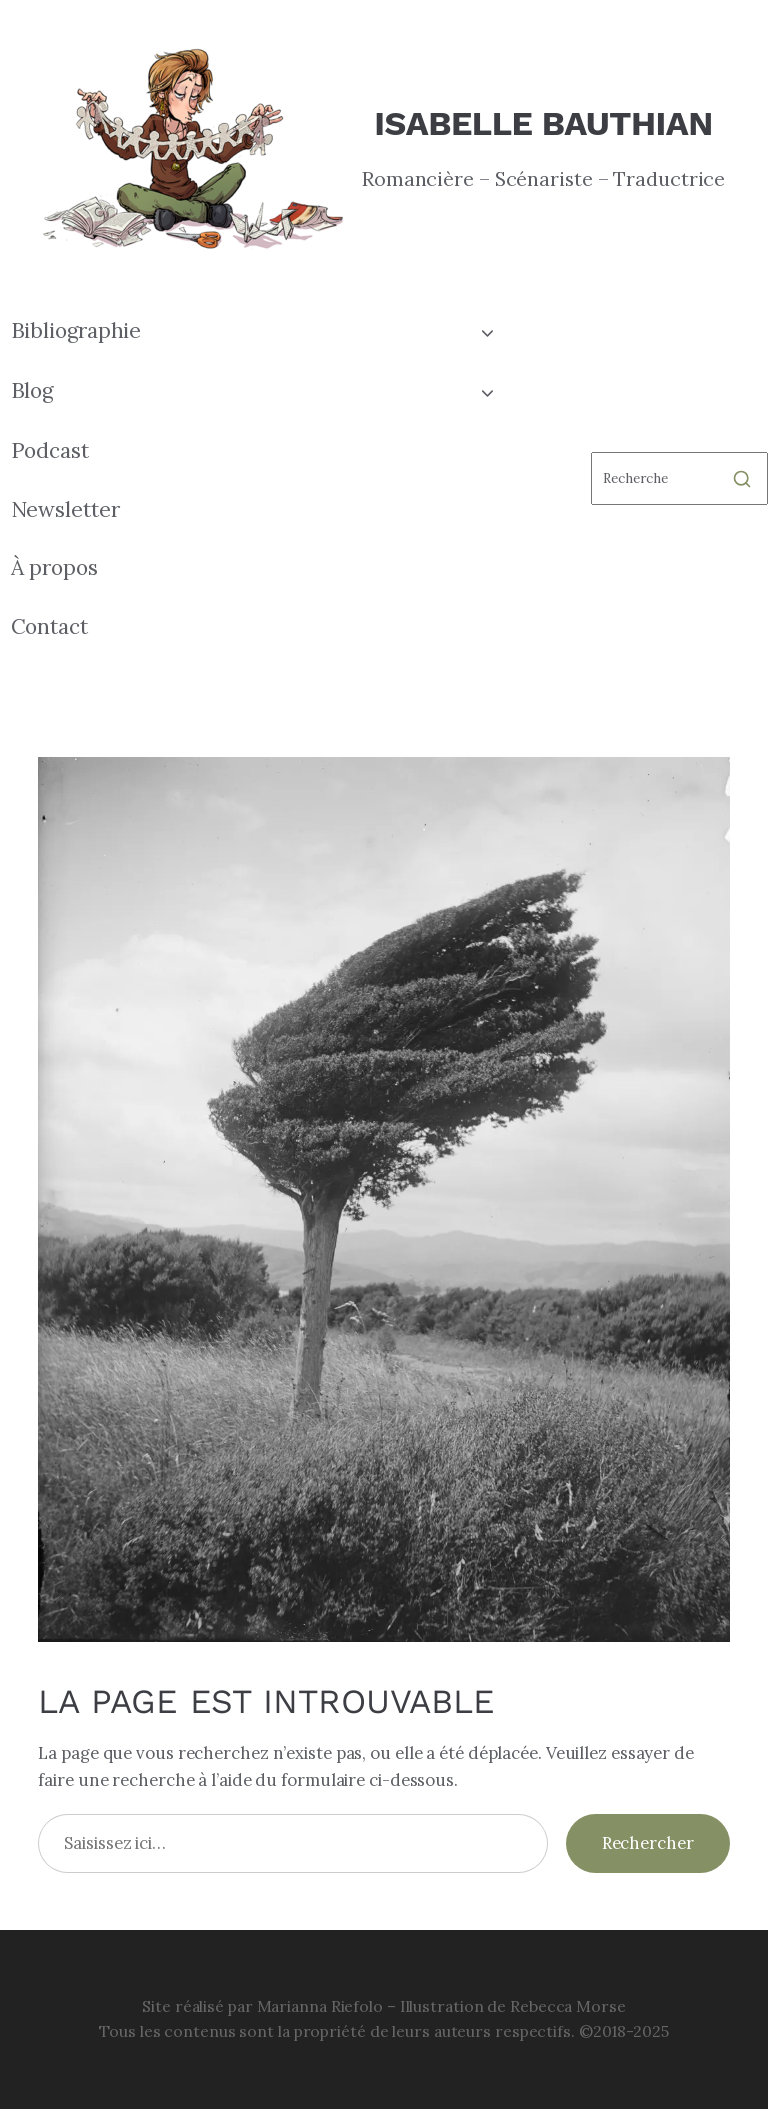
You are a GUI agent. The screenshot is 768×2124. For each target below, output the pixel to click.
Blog (32, 390)
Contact (49, 626)
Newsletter (65, 509)
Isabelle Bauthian (543, 123)
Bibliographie (76, 330)
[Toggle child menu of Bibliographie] (488, 331)
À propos (54, 567)
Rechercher (648, 1843)
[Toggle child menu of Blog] (488, 390)
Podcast (50, 450)
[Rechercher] (679, 478)
